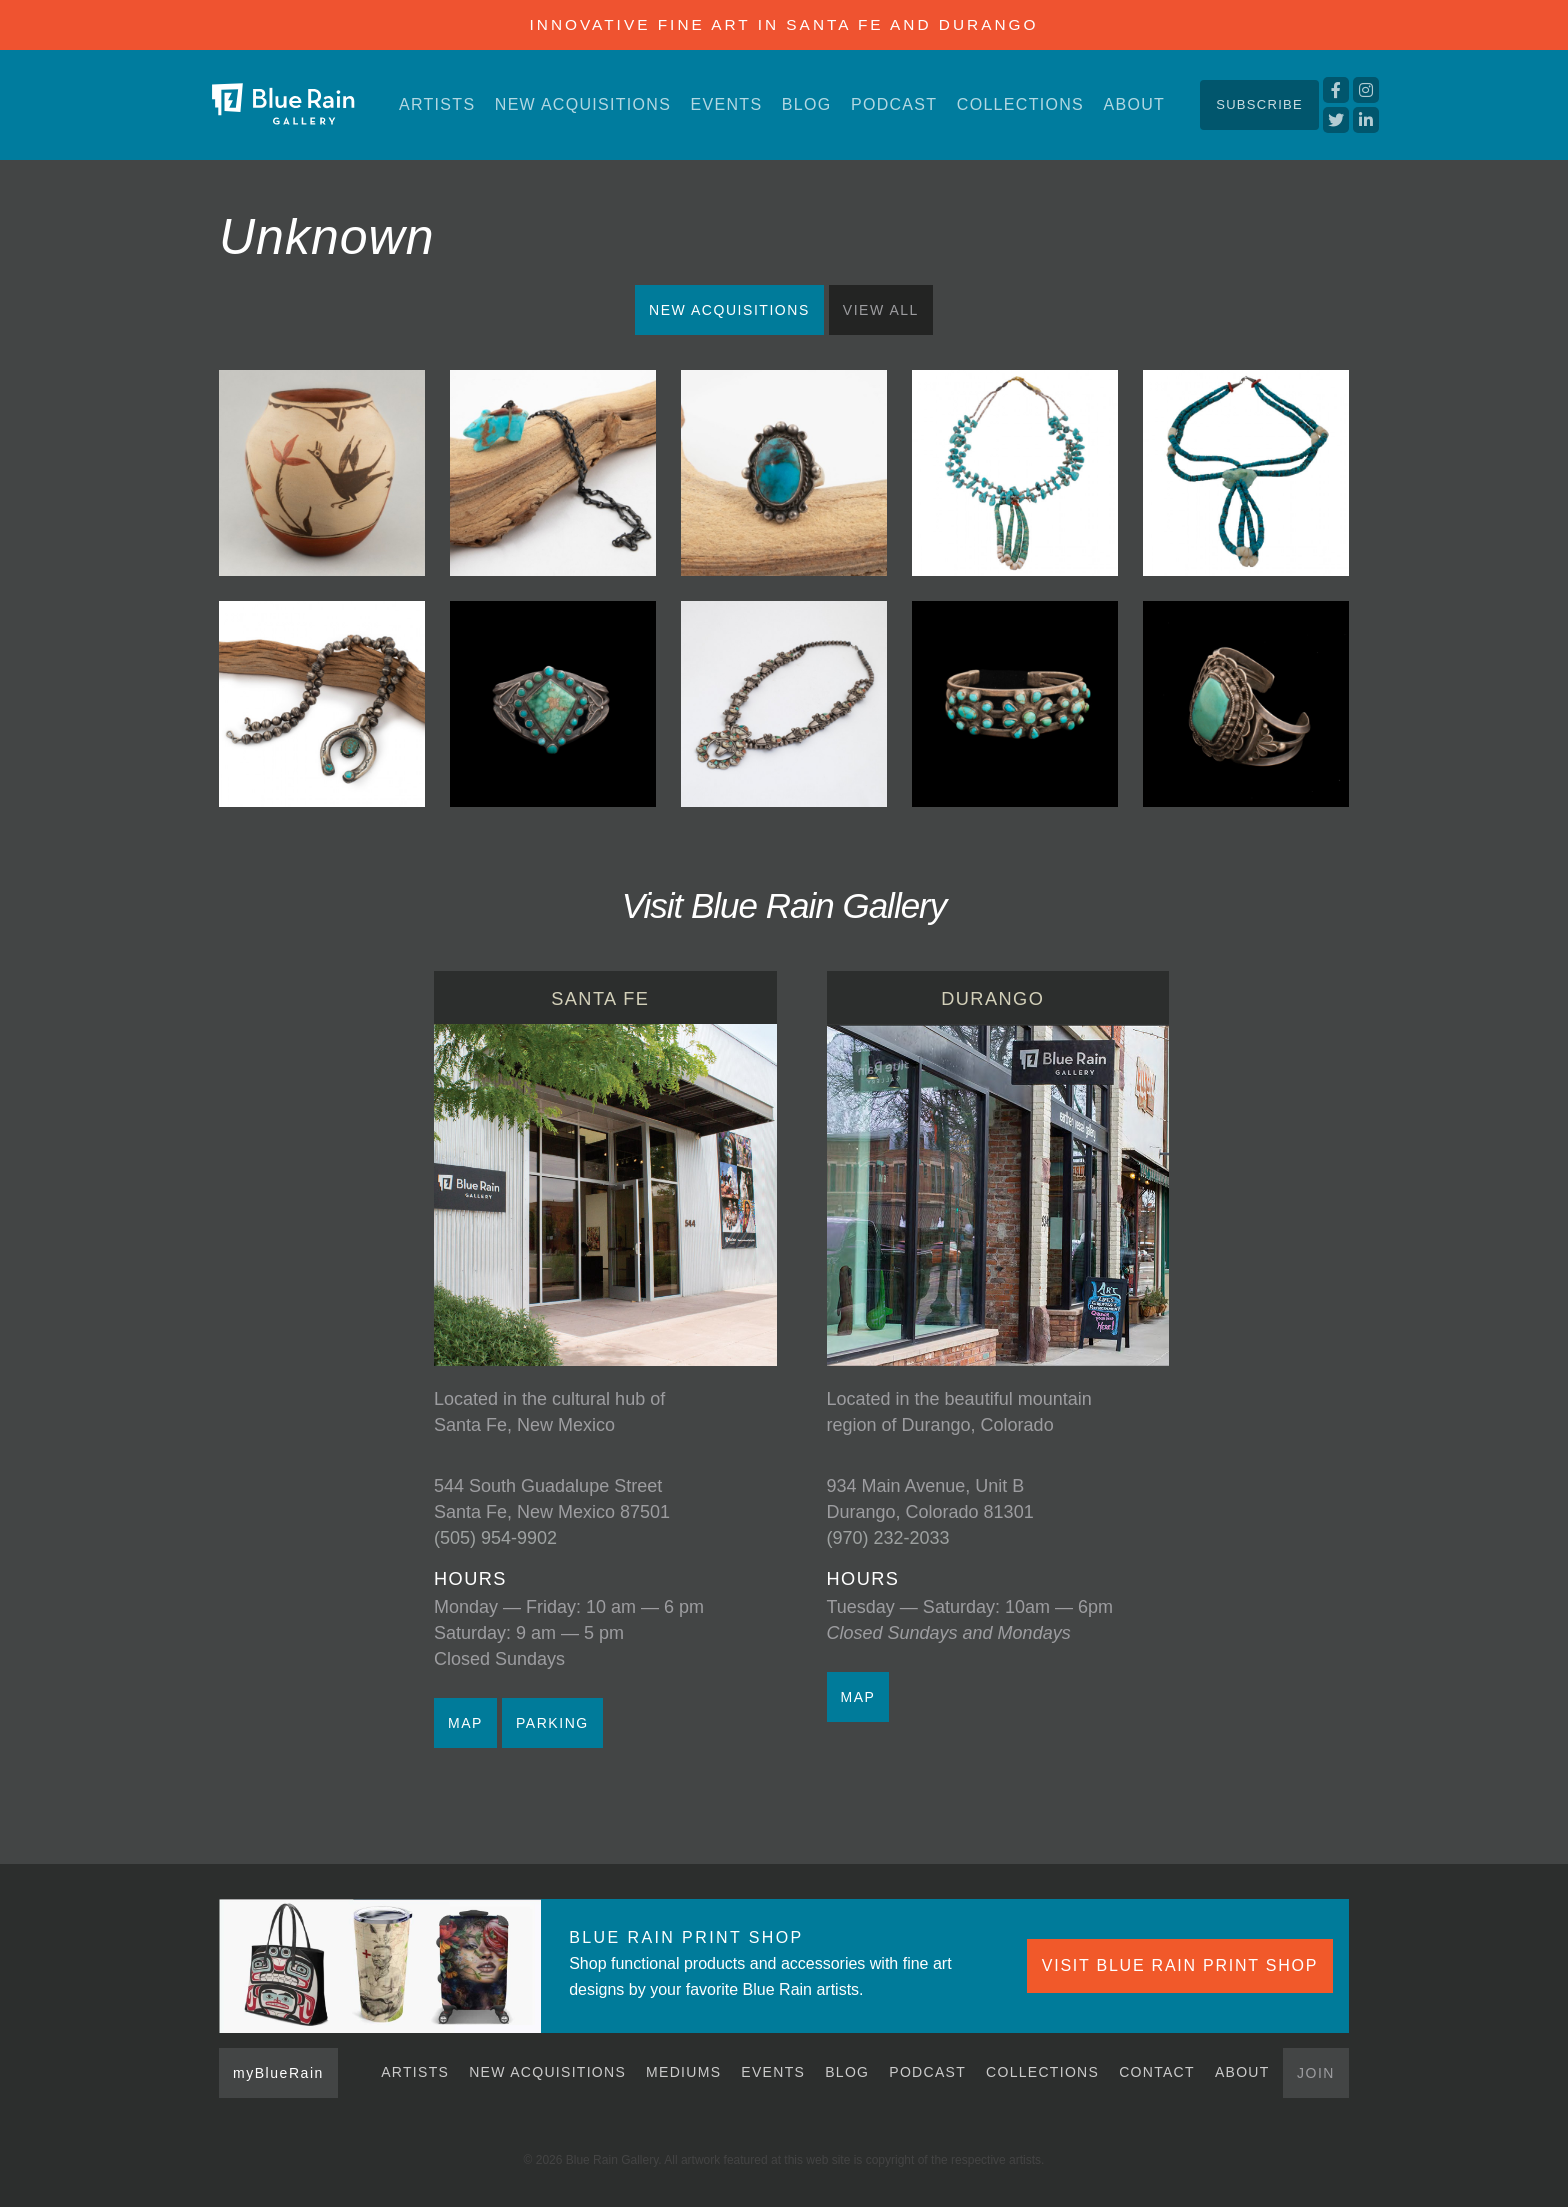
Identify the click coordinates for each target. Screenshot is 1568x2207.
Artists (437, 104)
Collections (1020, 104)
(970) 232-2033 (888, 1538)
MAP (465, 1723)
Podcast (894, 104)
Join (1316, 2073)
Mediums (683, 2072)
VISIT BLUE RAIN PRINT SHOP (1180, 1965)
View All (881, 310)
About (1134, 104)
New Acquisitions (583, 104)
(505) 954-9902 (495, 1538)
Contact (1157, 2072)
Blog (807, 104)
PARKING (552, 1723)
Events (727, 104)
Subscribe (1259, 104)
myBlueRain (278, 2073)
